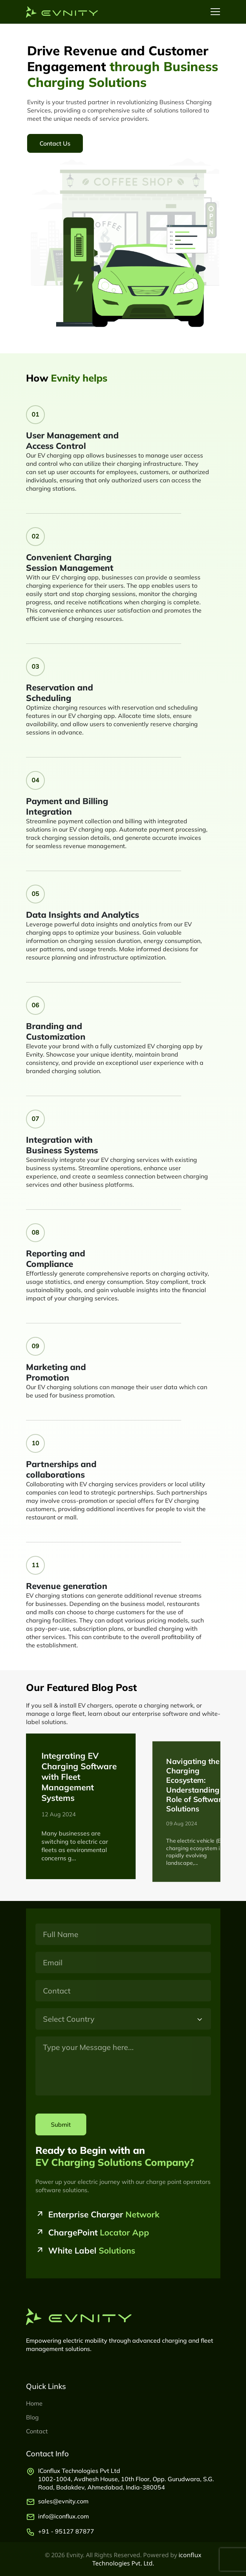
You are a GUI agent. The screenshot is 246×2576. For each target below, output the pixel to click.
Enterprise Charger (103, 2214)
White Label (91, 2250)
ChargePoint (98, 2232)
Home (34, 2403)
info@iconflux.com (63, 2516)
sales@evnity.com (63, 2501)
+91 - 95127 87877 (66, 2531)
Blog (32, 2417)
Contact (37, 2431)
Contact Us (55, 143)
